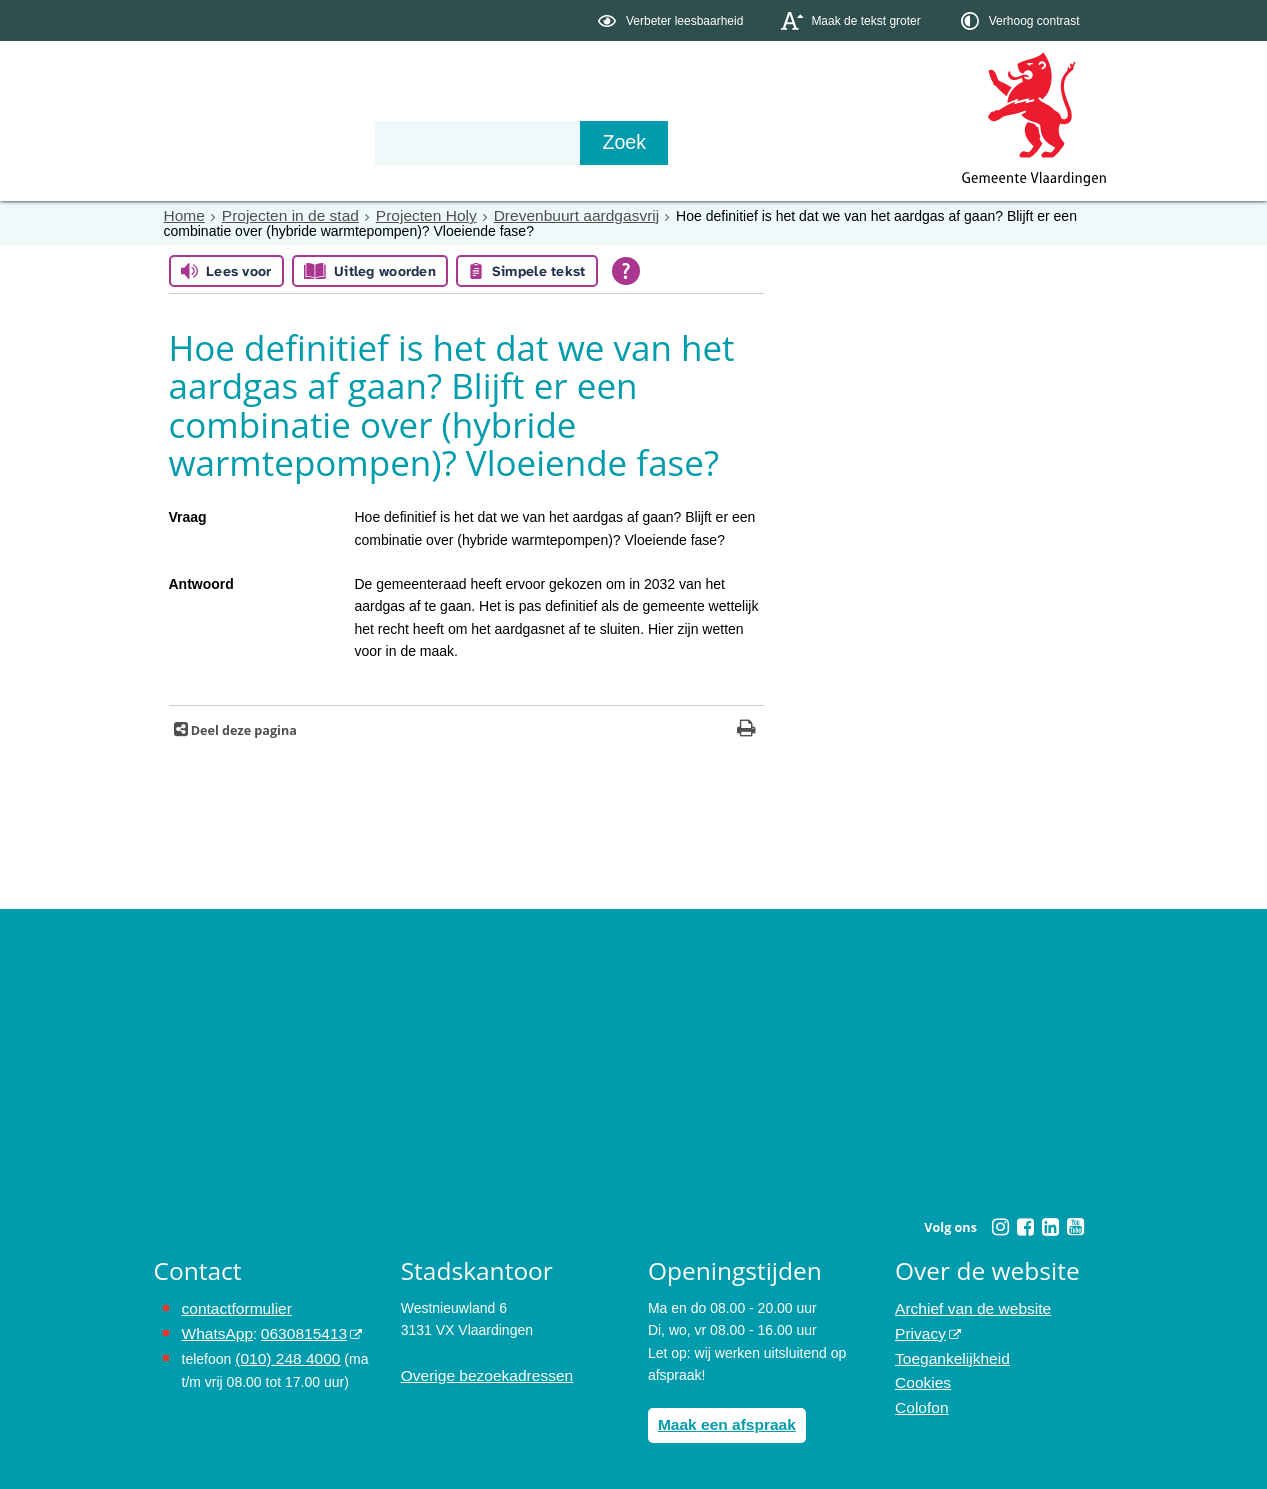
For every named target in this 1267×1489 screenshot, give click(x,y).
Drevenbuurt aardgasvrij (540, 215)
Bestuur (339, 142)
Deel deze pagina (242, 729)
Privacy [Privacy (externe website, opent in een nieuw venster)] (918, 1329)
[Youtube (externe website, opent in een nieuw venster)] (1076, 1226)
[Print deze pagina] (746, 729)
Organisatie (460, 142)
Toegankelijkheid (947, 1351)
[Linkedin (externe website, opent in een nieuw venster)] (1051, 1226)
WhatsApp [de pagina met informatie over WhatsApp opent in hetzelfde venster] (214, 1329)
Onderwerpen (212, 142)
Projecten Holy (403, 215)
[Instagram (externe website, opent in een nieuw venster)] (1001, 1226)
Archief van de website (965, 1307)
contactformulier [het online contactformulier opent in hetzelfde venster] (232, 1307)
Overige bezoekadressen (479, 1374)
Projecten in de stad (280, 215)
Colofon (919, 1396)
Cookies (920, 1374)
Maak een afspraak (720, 1422)
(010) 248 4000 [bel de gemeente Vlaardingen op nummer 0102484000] (282, 1351)
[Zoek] (848, 143)
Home (182, 215)
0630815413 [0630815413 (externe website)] (293, 1329)
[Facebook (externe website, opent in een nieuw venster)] (1026, 1226)
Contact (579, 142)
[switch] (672, 20)
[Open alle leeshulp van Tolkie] (626, 270)
